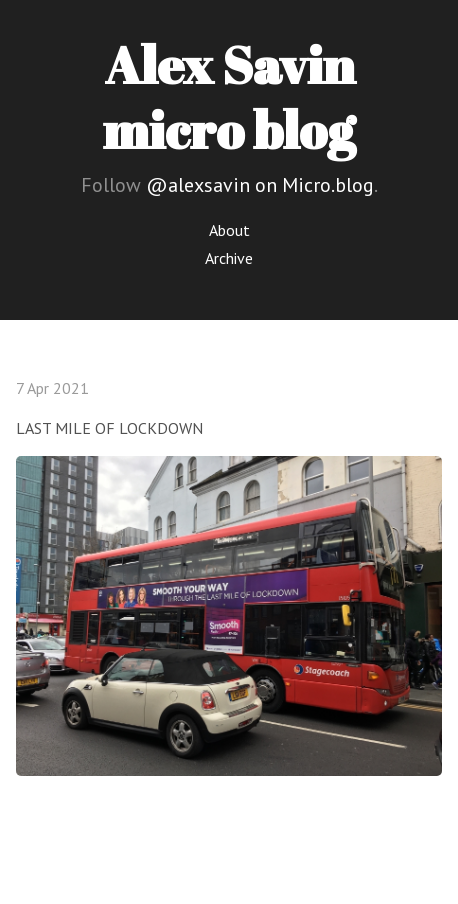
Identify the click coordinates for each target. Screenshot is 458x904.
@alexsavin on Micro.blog (260, 185)
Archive (229, 258)
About (229, 230)
